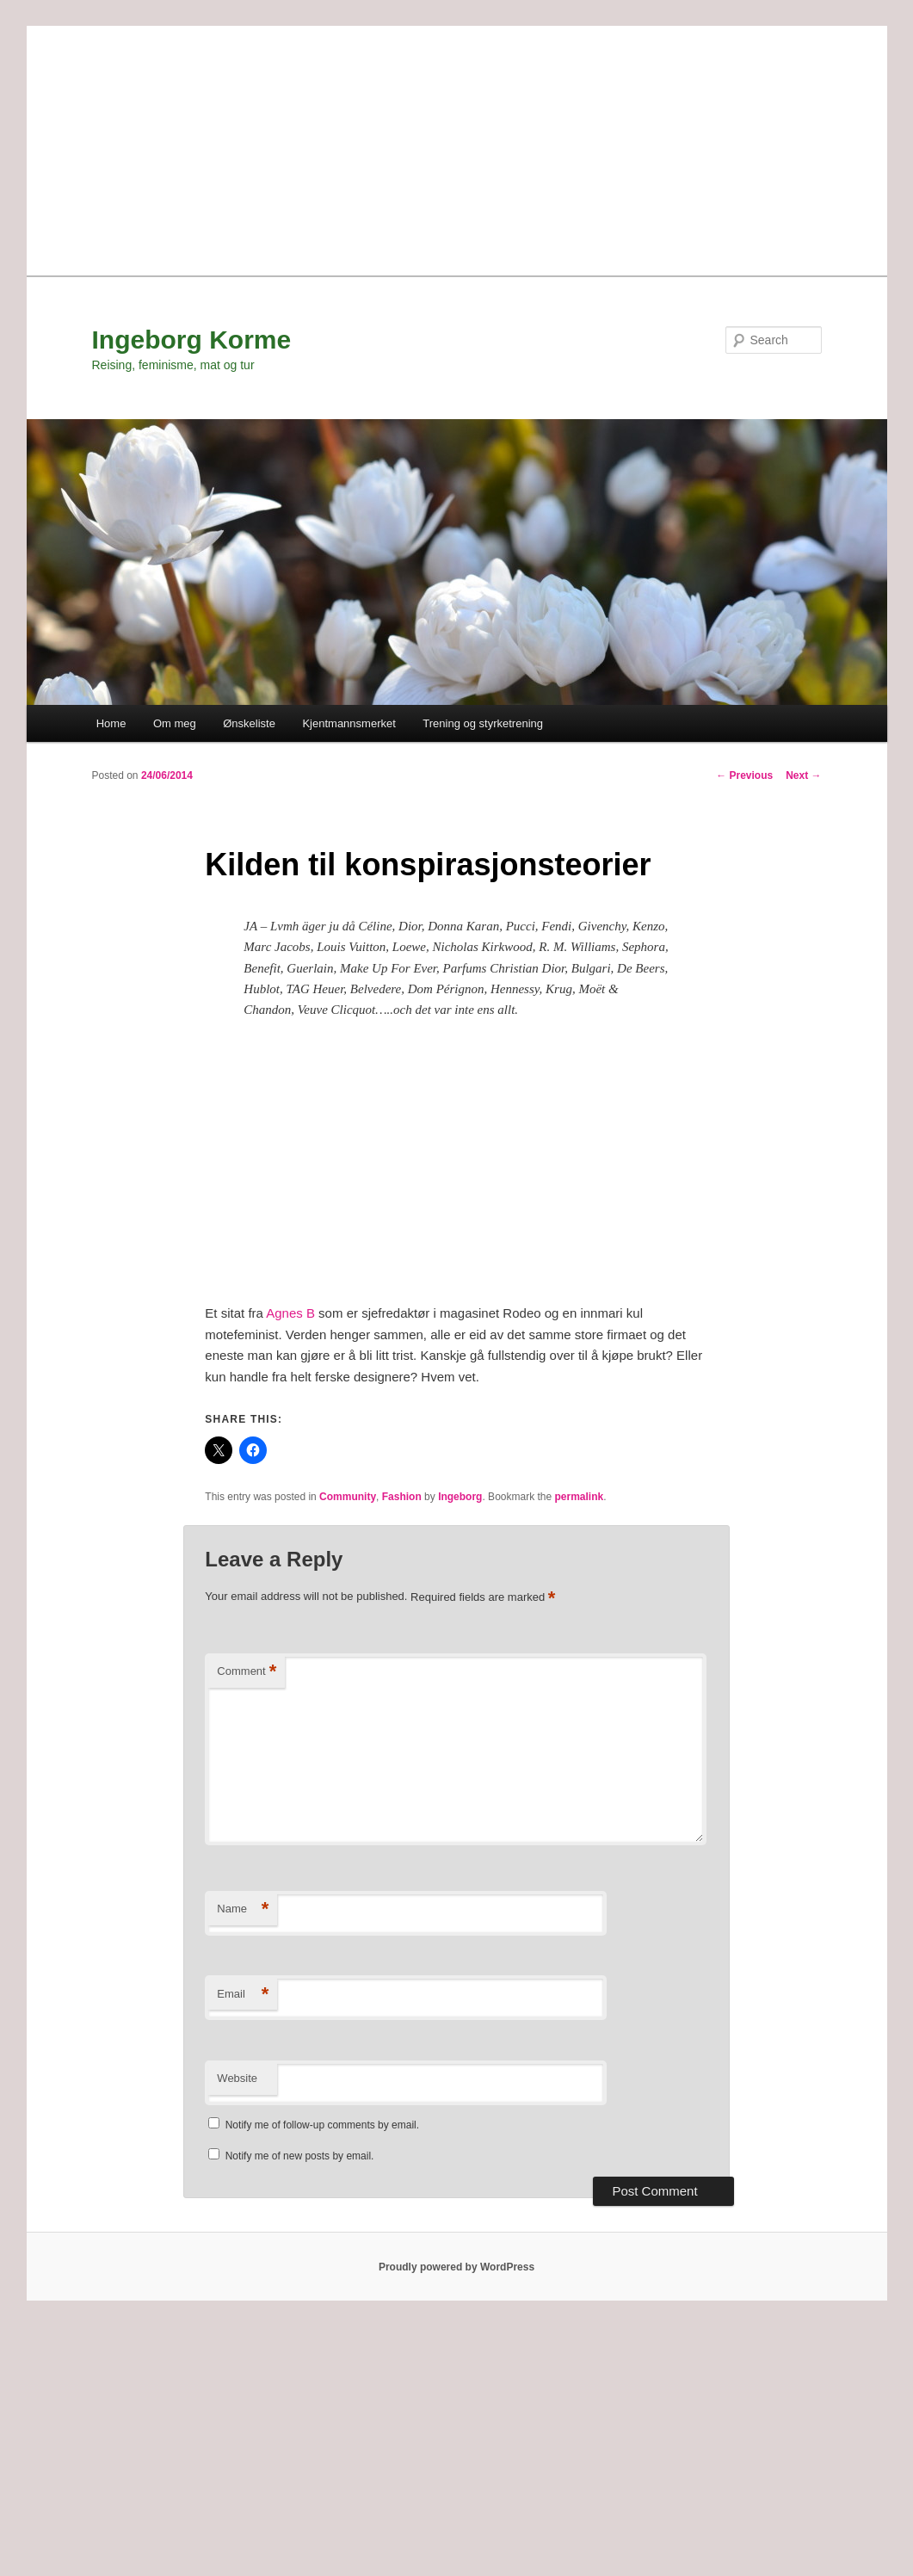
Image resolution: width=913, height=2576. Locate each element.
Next (803, 775)
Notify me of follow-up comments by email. (322, 2125)
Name (242, 1909)
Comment (246, 1671)
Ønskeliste (249, 723)
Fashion (402, 1497)
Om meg (174, 723)
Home (111, 723)
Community (347, 1497)
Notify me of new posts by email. (299, 2156)
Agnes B (290, 1313)
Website (237, 2078)
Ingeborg (460, 1497)
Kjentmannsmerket (348, 723)
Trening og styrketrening (483, 723)
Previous (744, 775)
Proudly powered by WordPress (456, 2267)
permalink (579, 1497)
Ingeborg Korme (192, 339)
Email (242, 1994)
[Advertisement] (457, 146)
